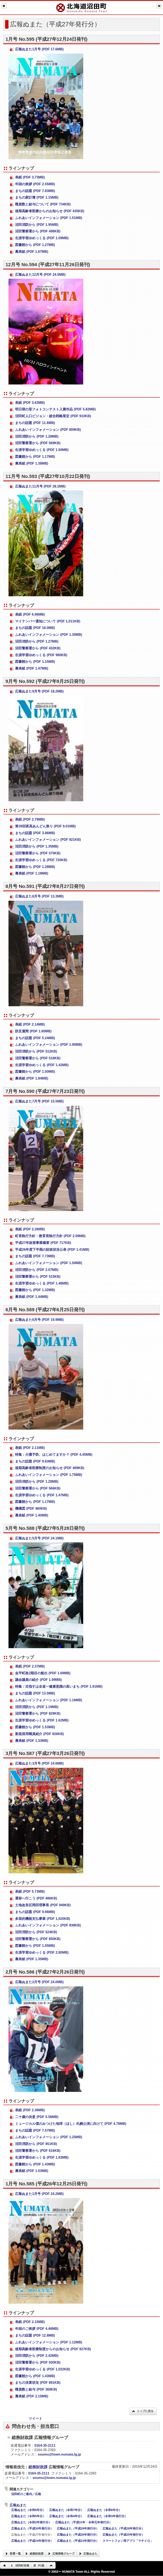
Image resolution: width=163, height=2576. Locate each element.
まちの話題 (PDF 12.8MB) (32, 2335)
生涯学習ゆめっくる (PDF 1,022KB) (40, 2369)
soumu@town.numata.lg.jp (59, 2454)
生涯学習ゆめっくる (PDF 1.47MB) (39, 1495)
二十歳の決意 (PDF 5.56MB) (34, 2117)
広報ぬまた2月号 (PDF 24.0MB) (37, 1982)
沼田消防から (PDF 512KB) (33, 1051)
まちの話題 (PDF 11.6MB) (32, 423)
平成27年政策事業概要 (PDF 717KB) (40, 1243)
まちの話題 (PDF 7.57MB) (32, 2130)
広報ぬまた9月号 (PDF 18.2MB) (37, 691)
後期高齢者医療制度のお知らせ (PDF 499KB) (47, 1468)
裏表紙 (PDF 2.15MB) (29, 2396)
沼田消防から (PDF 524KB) (33, 1932)
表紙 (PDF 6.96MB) (27, 614)
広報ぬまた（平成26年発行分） (78, 2534)
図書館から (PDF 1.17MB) (32, 457)
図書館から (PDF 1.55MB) (32, 1946)
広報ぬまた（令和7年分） (66, 2510)
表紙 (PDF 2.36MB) (27, 2110)
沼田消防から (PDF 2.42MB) (34, 2356)
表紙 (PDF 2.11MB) (27, 1448)
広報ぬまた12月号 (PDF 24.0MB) (38, 275)
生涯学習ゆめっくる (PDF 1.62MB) (39, 1720)
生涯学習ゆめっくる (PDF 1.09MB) (39, 238)
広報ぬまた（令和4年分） (66, 2516)
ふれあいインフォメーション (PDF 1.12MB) (46, 2342)
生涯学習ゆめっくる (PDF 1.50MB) (39, 450)
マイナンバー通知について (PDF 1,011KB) (45, 621)
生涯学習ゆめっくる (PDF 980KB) (38, 655)
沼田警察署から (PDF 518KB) (35, 1058)
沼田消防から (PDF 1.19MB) (34, 1707)
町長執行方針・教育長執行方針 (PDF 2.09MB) (48, 1236)
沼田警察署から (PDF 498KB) (35, 231)
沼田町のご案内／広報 (26, 2494)
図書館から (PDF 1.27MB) (32, 245)
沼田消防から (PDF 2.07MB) (34, 1270)
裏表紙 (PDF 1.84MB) (29, 1078)
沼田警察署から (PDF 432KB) (35, 648)
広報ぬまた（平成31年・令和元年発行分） (83, 2522)
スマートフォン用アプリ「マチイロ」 (128, 2540)
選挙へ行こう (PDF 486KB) (33, 1898)
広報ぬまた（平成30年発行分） (32, 2528)
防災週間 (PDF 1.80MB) (31, 1031)
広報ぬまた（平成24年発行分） (32, 2540)
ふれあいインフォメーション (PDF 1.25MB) (46, 2137)
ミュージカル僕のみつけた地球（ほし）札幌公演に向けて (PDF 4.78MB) (68, 2124)
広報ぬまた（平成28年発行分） (124, 2528)
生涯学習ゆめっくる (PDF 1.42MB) (39, 1065)
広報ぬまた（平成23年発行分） (78, 2540)
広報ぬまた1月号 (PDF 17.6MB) (37, 49)
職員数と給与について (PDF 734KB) (40, 204)
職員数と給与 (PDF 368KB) (33, 2389)
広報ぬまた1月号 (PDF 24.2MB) (37, 2194)
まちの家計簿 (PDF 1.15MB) (34, 197)
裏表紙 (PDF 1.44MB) (29, 1297)
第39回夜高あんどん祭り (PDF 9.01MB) (43, 826)
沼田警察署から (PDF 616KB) (35, 2151)
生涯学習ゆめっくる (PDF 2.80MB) (39, 1952)
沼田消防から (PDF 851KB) (33, 2144)
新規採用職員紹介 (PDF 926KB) (37, 1734)
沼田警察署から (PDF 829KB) (35, 1713)
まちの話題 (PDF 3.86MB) (32, 833)
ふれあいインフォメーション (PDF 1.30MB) (46, 635)
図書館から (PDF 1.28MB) (32, 867)
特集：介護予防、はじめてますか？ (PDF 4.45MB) (51, 1455)
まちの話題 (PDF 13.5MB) (32, 1693)
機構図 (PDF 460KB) (28, 1509)
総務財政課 (38, 2467)
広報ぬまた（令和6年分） (104, 2510)
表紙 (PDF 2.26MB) (27, 1229)
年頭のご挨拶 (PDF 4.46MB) (34, 2329)
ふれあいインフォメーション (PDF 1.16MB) (46, 1700)
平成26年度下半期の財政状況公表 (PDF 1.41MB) (49, 1250)
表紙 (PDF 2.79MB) (27, 819)
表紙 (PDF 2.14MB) (27, 1024)
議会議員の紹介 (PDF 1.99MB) (36, 1680)
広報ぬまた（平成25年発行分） (124, 2534)
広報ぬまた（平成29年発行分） (78, 2528)
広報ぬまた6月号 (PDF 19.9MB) (37, 1320)
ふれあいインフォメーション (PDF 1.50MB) (46, 1263)
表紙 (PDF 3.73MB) (27, 177)
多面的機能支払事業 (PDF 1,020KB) (40, 1919)
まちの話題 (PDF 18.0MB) (32, 628)
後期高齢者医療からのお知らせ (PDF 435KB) (47, 211)
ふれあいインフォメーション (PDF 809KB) (45, 430)
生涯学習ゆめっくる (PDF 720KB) (38, 860)
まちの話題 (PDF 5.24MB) (32, 1038)
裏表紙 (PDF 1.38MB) (29, 463)
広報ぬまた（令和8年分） (28, 2510)
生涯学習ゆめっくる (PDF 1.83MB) (39, 2157)
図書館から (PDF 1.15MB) (32, 662)
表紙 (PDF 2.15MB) (27, 2322)
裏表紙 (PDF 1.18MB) (29, 873)
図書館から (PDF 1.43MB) (32, 2164)
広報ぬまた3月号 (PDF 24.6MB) (37, 1763)
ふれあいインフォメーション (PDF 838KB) (45, 1925)
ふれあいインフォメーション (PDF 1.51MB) (46, 218)
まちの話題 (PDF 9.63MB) (32, 1461)
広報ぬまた (16, 2505)
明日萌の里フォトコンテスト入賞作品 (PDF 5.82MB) (53, 409)
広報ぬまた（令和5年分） (28, 2516)
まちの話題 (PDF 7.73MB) (32, 1256)
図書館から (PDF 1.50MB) (32, 1072)
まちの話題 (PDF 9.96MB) (32, 1912)
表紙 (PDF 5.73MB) (27, 1891)
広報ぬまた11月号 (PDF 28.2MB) (38, 486)
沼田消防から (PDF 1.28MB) (34, 436)
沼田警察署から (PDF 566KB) (35, 1488)
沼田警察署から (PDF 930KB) (35, 2362)
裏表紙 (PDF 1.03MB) (29, 2171)
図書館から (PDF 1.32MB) (32, 1290)
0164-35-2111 (45, 2445)
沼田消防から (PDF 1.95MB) (34, 225)
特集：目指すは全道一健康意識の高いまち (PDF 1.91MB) (56, 1687)
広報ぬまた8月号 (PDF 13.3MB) (37, 896)
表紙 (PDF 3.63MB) (27, 403)
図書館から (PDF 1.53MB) (32, 1727)
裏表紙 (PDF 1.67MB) (29, 252)
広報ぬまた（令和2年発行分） (31, 2522)
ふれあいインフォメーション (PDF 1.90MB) (46, 1045)
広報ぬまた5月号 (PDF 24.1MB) (37, 1538)
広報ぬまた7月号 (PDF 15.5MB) (37, 1101)
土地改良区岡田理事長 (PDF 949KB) (40, 1905)
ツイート (35, 2418)
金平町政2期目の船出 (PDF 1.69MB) (40, 1673)
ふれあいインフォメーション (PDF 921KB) (45, 840)
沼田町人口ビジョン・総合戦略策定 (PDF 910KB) (50, 416)
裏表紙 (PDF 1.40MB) (29, 1515)
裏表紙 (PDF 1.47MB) (29, 668)
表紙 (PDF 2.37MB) (27, 1666)
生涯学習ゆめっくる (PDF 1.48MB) (39, 1283)
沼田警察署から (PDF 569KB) (35, 443)
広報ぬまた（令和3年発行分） (107, 2516)
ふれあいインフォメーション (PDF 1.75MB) (46, 1475)
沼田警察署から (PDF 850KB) (35, 1939)
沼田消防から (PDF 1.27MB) (34, 641)
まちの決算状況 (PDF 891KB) (35, 2383)
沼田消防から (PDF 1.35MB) (34, 846)
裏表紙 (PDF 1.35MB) (29, 1959)
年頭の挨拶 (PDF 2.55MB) (32, 184)
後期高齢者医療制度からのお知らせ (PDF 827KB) (50, 2349)
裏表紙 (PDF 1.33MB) (29, 1741)
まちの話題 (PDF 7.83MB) (32, 191)
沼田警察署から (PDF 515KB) (35, 1277)
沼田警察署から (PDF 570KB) (35, 853)
